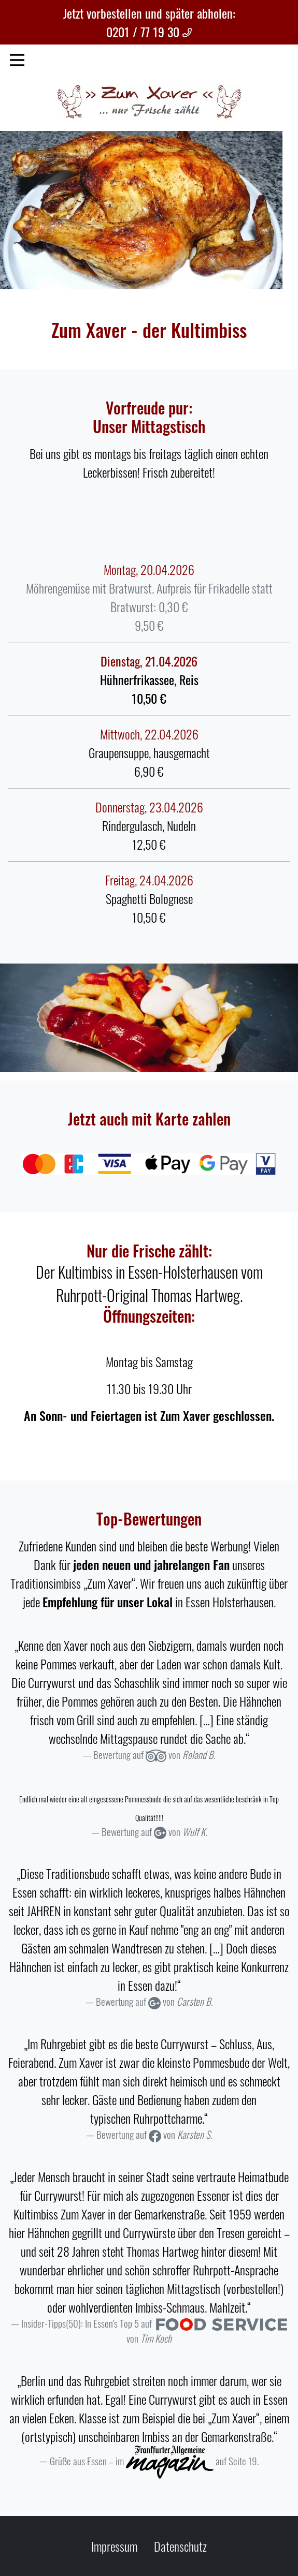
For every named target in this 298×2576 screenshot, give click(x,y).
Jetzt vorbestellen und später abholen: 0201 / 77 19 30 (149, 22)
